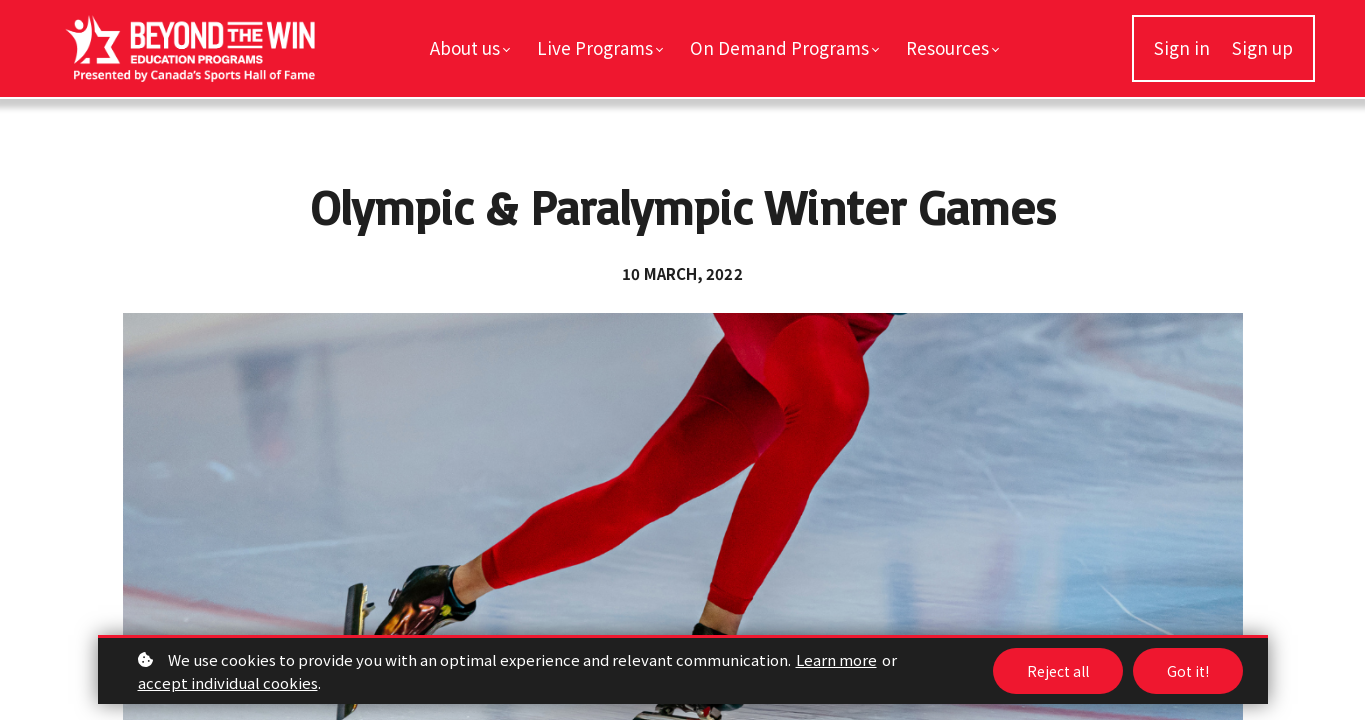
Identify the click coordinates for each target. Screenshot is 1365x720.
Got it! (1188, 671)
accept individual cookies (228, 682)
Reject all (1058, 671)
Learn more (836, 659)
